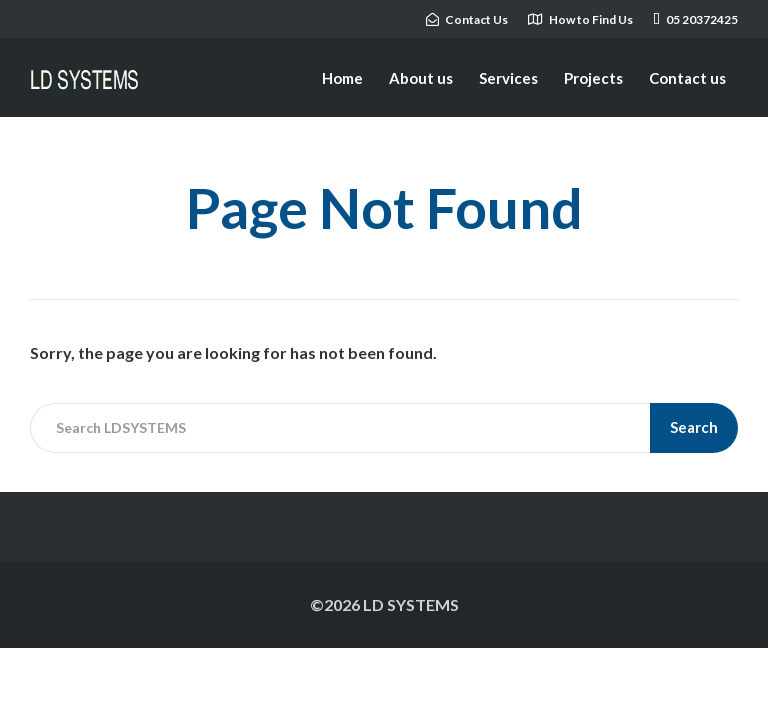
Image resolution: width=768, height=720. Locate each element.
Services (508, 78)
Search (694, 427)
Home (342, 78)
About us (421, 78)
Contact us (687, 78)
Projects (593, 78)
